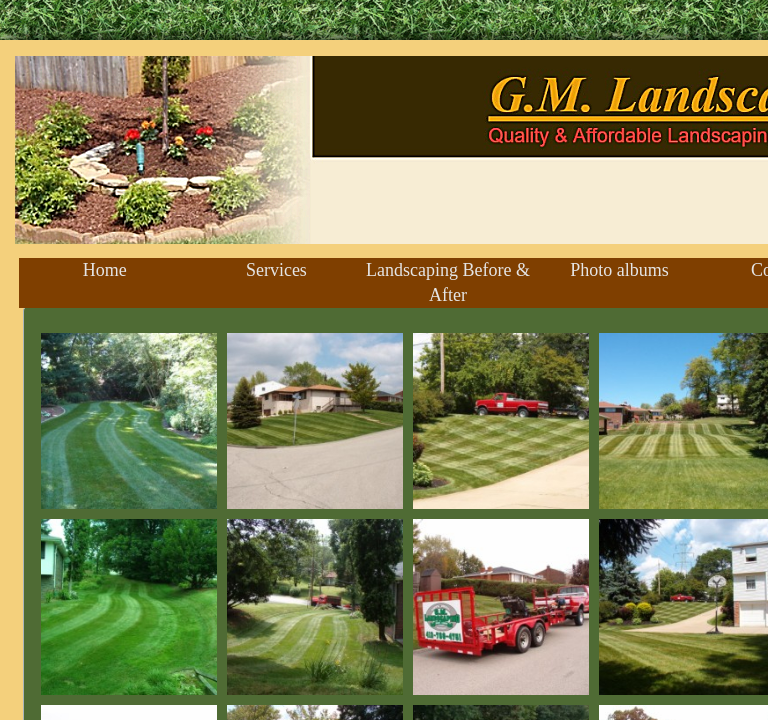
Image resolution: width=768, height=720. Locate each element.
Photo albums (619, 270)
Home (105, 270)
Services (276, 270)
